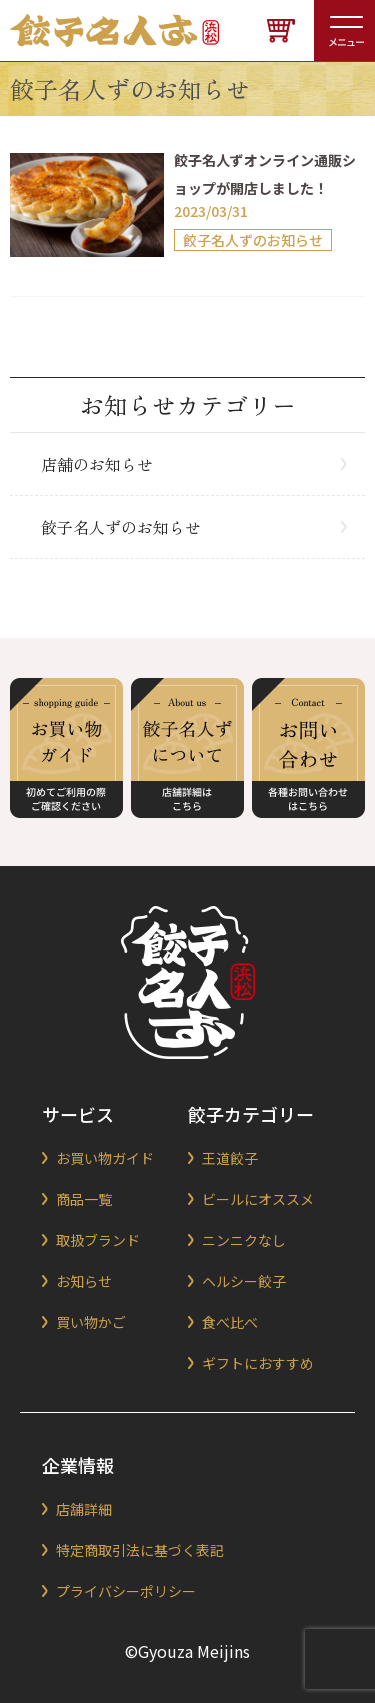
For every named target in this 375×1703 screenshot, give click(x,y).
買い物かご (91, 1322)
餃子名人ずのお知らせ (121, 527)
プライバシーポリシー (126, 1591)
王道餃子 (230, 1158)
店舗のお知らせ (97, 464)
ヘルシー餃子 (244, 1281)
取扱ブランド (98, 1240)
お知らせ (84, 1281)
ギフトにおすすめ (258, 1363)
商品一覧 (84, 1199)
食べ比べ (230, 1322)
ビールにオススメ (258, 1199)
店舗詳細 (84, 1509)
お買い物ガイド (105, 1158)
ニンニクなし (244, 1240)
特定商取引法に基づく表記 (140, 1550)
